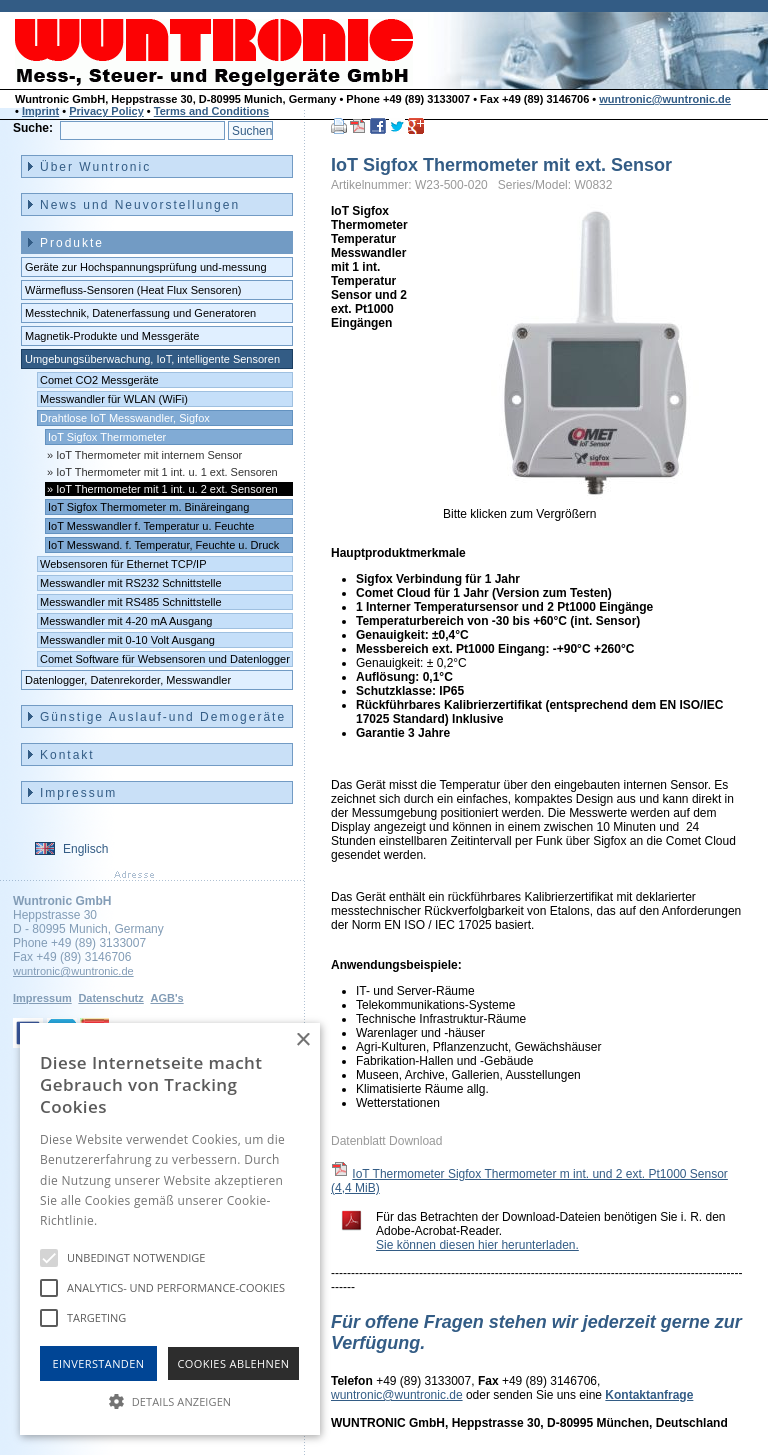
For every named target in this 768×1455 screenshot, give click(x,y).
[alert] (170, 1229)
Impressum (42, 998)
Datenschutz (110, 998)
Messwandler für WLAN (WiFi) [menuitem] (114, 399)
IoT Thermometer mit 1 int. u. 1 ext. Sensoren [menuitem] (167, 472)
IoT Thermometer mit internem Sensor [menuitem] (149, 455)
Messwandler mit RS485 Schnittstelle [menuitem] (131, 602)
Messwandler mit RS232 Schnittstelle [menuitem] (131, 583)
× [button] (302, 1040)
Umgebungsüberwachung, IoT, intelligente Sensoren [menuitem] (152, 359)
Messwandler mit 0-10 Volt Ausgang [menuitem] (127, 640)
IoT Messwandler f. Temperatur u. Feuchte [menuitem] (151, 526)
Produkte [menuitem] (72, 243)
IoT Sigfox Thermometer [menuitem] (107, 437)
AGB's (166, 998)
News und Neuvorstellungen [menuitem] (140, 205)
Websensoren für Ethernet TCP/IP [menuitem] (123, 564)
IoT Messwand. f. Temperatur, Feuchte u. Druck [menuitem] (163, 545)
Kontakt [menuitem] (67, 755)
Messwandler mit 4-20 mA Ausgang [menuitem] (126, 621)
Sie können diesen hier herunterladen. (477, 1245)
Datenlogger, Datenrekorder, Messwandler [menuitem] (128, 680)
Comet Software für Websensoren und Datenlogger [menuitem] (165, 659)
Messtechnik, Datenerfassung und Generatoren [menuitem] (140, 313)
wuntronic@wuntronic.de (665, 99)
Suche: (33, 128)
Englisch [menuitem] (85, 849)
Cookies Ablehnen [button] (234, 1363)
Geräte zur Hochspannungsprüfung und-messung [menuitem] (146, 267)
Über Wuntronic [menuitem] (95, 167)
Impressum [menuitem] (78, 793)
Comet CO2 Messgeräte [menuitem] (99, 380)
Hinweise (125, 1220)
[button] (170, 1400)
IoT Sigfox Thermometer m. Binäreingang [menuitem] (148, 507)
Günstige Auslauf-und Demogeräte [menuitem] (163, 717)
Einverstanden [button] (99, 1363)
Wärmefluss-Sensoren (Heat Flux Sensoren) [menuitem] (133, 290)
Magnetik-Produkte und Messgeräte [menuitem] (112, 336)
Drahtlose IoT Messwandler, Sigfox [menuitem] (125, 418)
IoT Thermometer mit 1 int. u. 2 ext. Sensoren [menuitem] (167, 489)
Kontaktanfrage (649, 1395)
